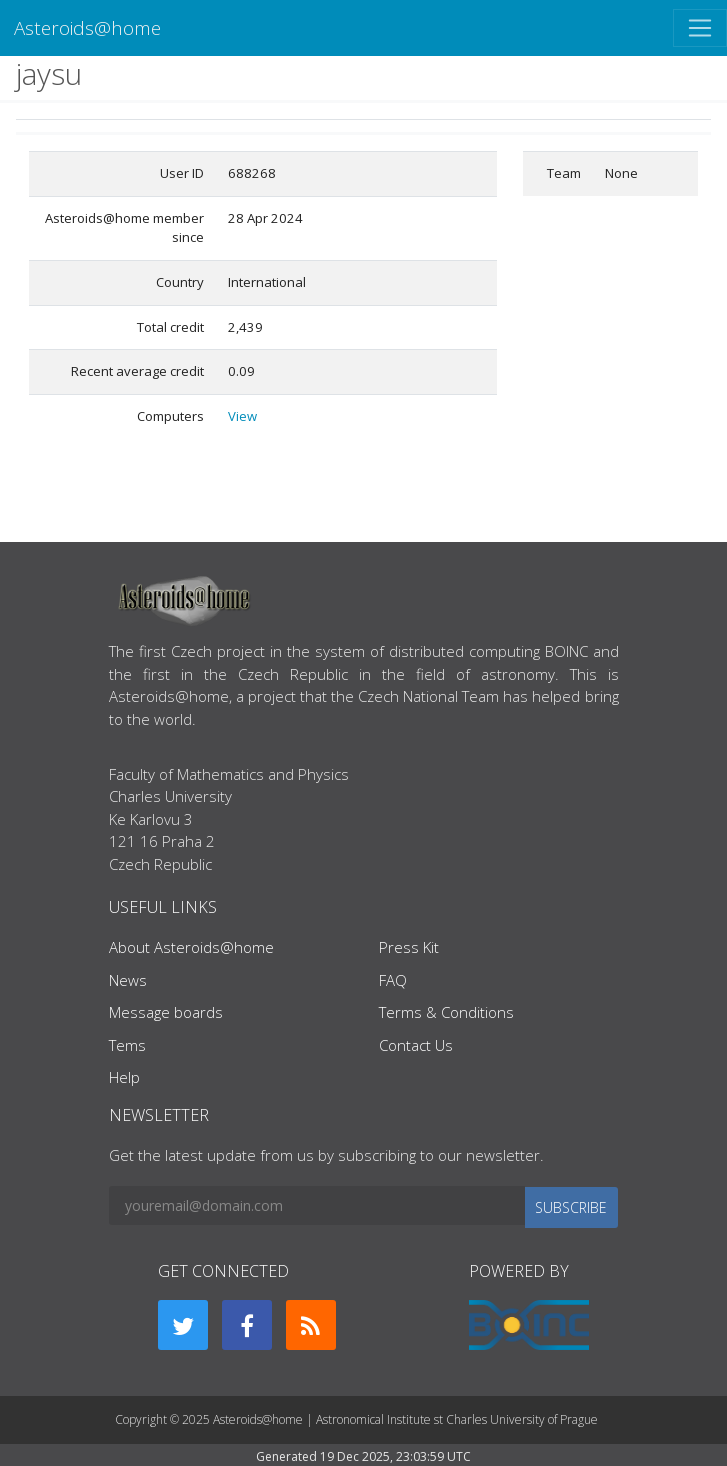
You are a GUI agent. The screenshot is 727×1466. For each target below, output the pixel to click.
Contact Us (416, 1045)
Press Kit (409, 947)
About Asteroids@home (191, 947)
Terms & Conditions (446, 1012)
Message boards (166, 1012)
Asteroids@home (87, 27)
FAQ (393, 980)
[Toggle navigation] (700, 28)
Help (124, 1077)
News (128, 980)
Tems (127, 1045)
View (242, 416)
